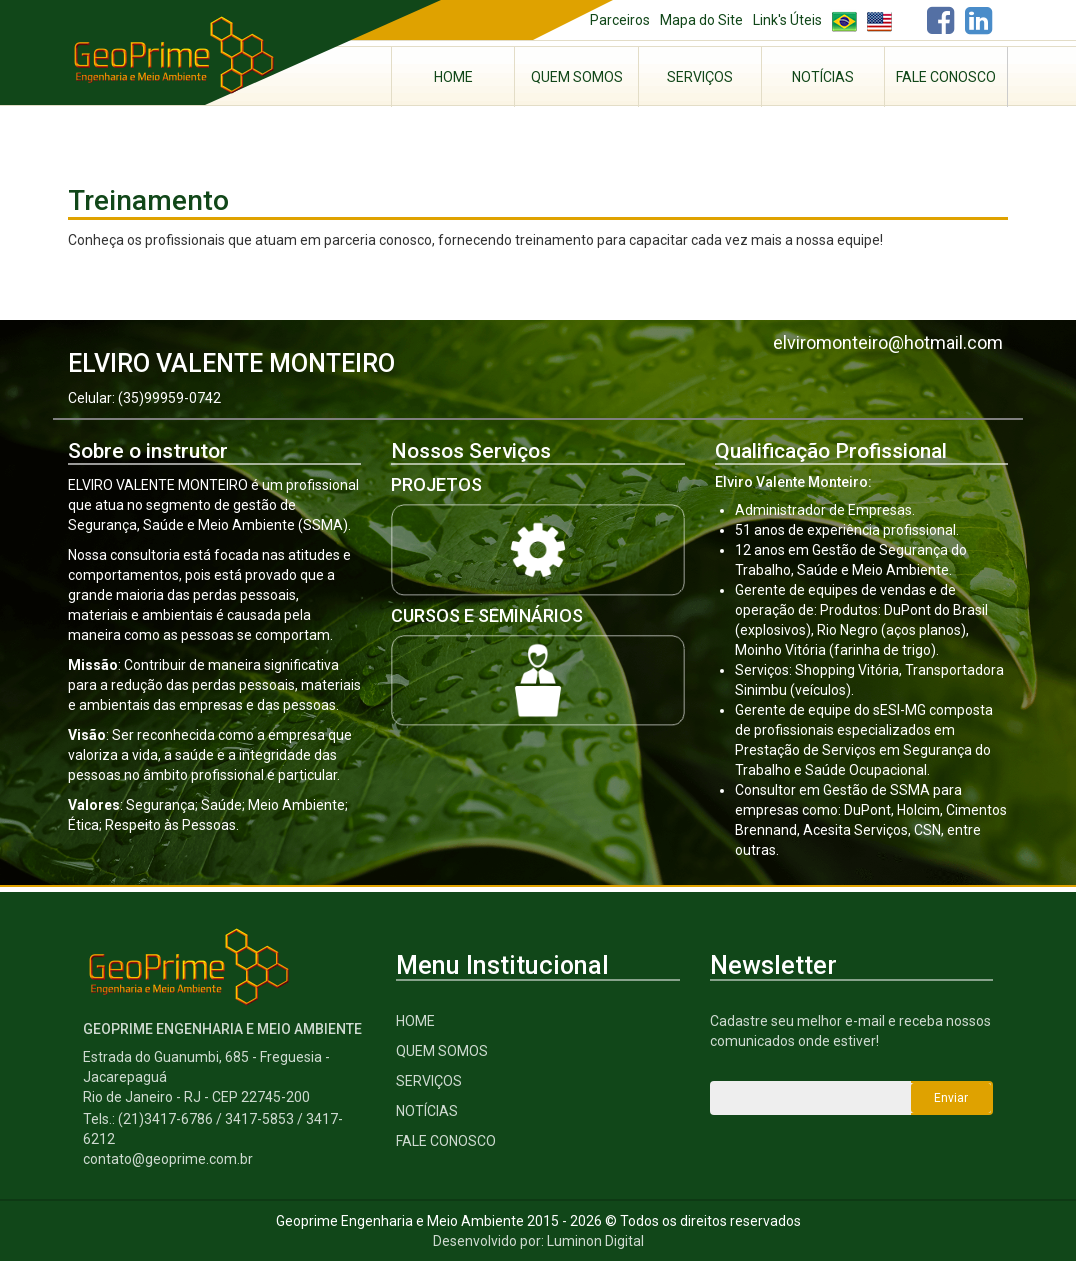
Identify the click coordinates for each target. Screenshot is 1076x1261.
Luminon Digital (595, 1241)
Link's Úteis (787, 20)
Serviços (700, 77)
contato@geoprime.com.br (168, 1159)
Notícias (823, 77)
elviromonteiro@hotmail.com (888, 342)
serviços (429, 1081)
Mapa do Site (701, 20)
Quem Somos (577, 77)
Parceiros (620, 20)
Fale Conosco (946, 77)
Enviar (951, 1098)
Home (453, 77)
